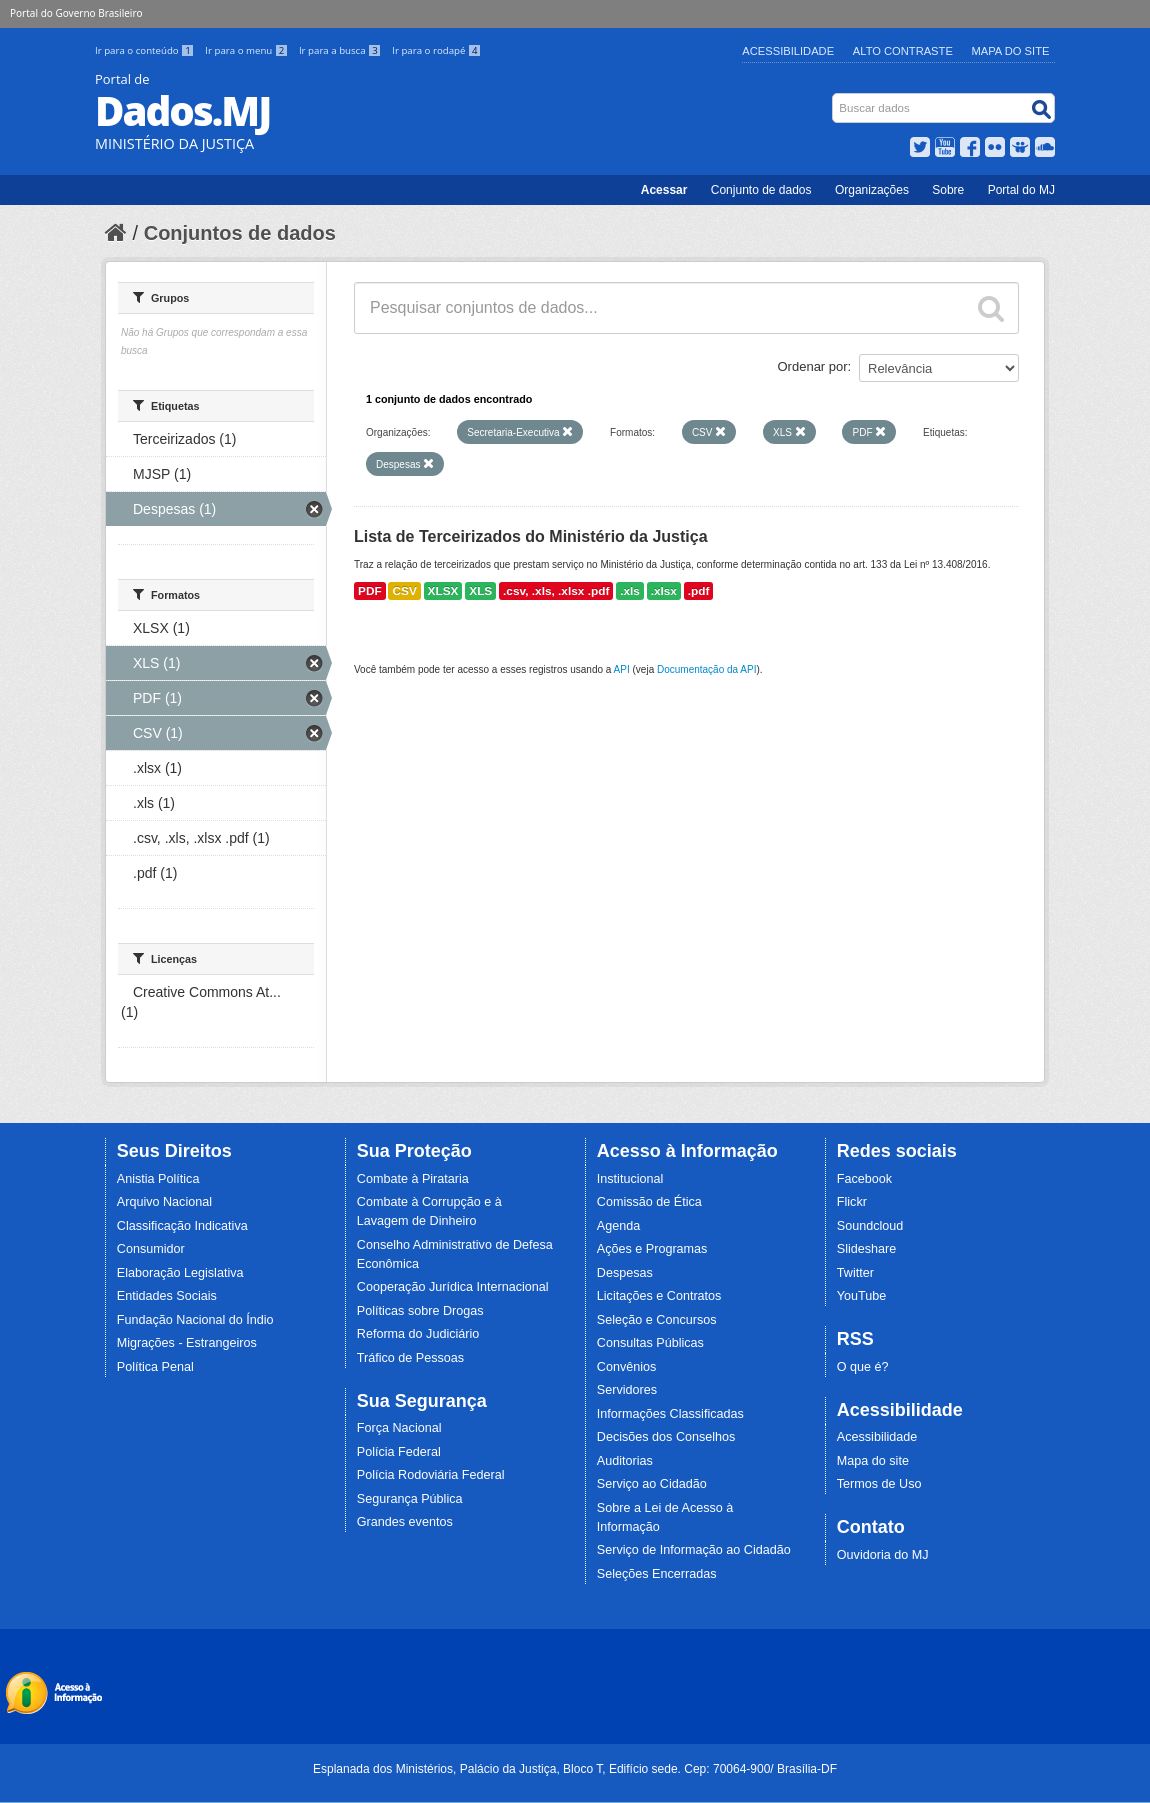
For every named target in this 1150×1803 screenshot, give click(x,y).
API (622, 669)
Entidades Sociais (167, 1296)
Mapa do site (873, 1461)
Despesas (625, 1273)
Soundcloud (870, 1226)
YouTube (862, 1296)
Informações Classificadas (670, 1414)
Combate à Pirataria (413, 1179)
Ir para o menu (248, 50)
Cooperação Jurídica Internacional (453, 1287)
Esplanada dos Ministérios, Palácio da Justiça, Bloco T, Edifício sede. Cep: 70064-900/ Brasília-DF (575, 1769)
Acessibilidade (788, 51)
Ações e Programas (652, 1249)
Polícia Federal (399, 1452)
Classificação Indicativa (182, 1226)
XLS (480, 591)
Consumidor (151, 1249)
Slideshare (867, 1249)
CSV (404, 591)
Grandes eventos (405, 1522)
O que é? (863, 1367)
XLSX (443, 591)
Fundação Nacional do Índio (195, 1320)
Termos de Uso (879, 1484)
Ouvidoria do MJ (883, 1555)
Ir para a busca (341, 50)
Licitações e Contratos (659, 1296)
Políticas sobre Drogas (420, 1311)
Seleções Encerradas (657, 1574)
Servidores (627, 1390)
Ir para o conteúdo (146, 50)
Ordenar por (813, 366)
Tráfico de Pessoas (410, 1358)
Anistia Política (158, 1179)
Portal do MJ (1021, 190)
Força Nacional (399, 1428)
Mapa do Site (1011, 51)
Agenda (618, 1226)
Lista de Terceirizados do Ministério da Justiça (531, 536)
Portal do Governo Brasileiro (76, 13)
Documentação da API (707, 669)
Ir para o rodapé (436, 50)
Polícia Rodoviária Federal (431, 1475)
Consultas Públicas (650, 1343)
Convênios (627, 1367)
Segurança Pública (410, 1499)
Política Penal (155, 1367)
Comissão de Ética (649, 1202)
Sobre (948, 190)
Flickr (852, 1202)
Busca (834, 97)
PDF (370, 591)
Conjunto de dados (761, 190)
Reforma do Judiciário (418, 1334)
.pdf (699, 591)
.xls (630, 591)
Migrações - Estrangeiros (187, 1343)
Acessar (664, 190)
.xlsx (664, 591)
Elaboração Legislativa (180, 1273)
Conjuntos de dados (240, 233)
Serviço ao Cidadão (652, 1484)
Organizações (872, 190)
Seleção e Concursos (657, 1320)
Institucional (630, 1179)
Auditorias (625, 1461)
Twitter (855, 1273)
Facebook (864, 1179)
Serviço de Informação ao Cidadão (694, 1550)
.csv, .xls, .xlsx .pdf (556, 591)
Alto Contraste (903, 51)
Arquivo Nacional (164, 1202)
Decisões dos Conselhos (666, 1437)
